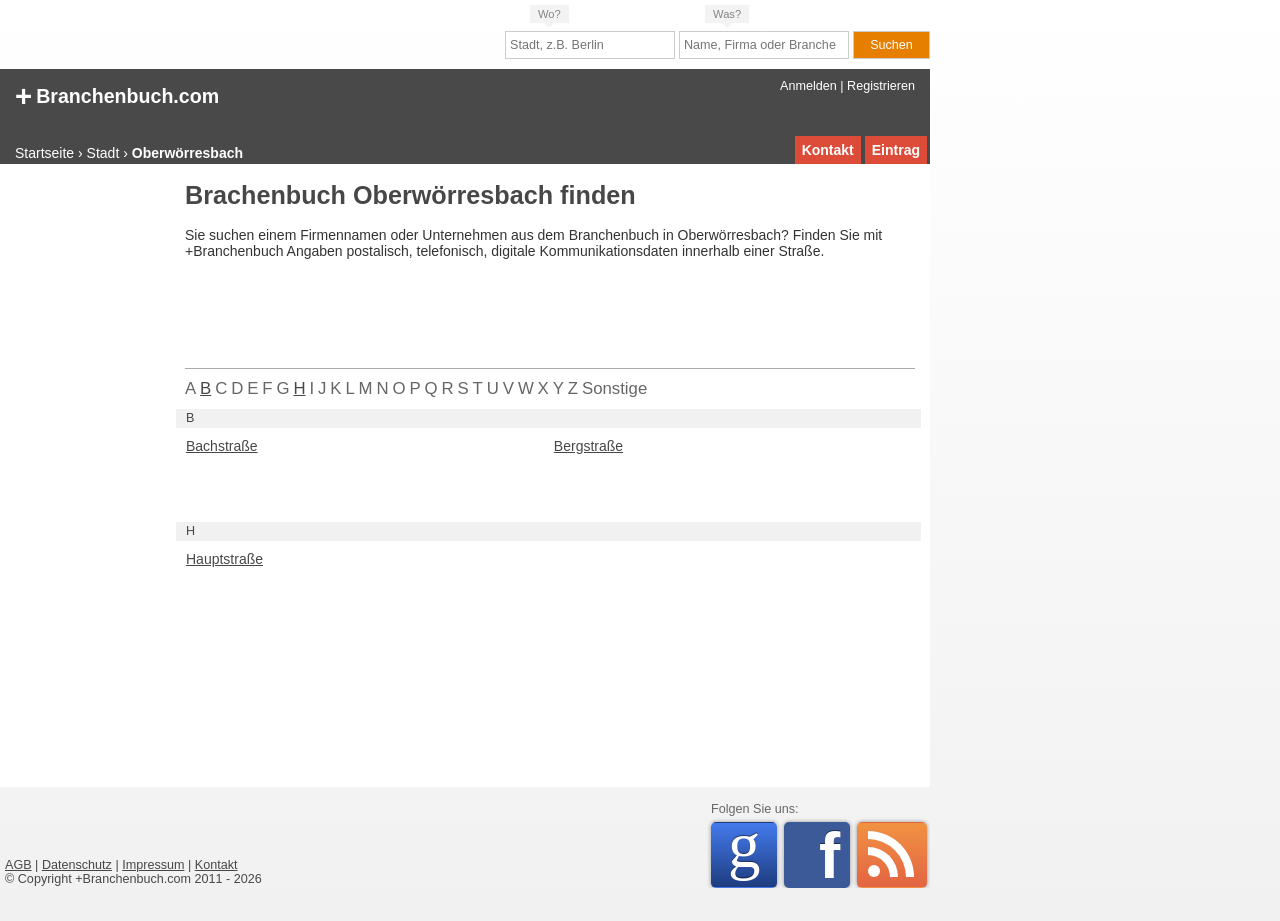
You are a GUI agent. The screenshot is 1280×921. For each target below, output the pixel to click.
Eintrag (896, 150)
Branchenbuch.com (117, 94)
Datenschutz (77, 865)
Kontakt (828, 150)
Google (752, 851)
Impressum (153, 865)
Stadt (103, 153)
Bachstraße (222, 446)
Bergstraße (588, 446)
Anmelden (808, 86)
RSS (892, 855)
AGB (18, 865)
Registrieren (881, 86)
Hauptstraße (224, 559)
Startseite (44, 153)
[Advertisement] (85, 484)
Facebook (834, 855)
